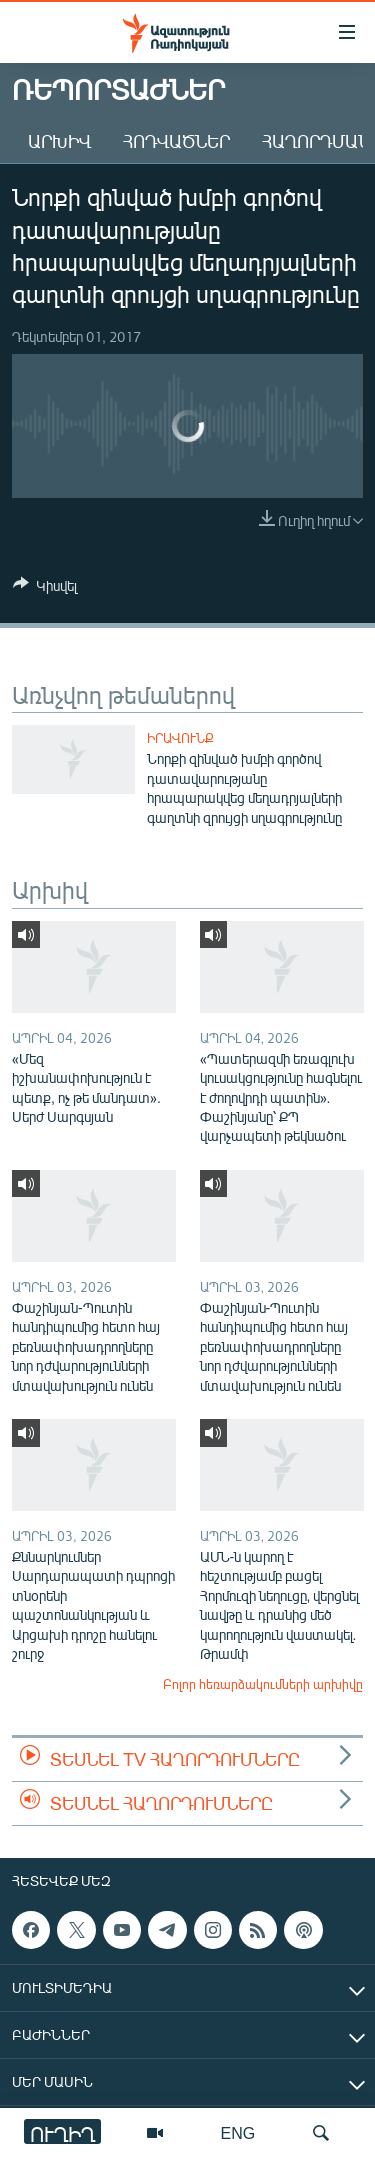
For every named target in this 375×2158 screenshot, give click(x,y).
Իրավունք (180, 738)
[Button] (45, 589)
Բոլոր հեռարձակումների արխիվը (263, 1684)
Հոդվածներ (176, 141)
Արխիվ (59, 141)
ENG (238, 2132)
